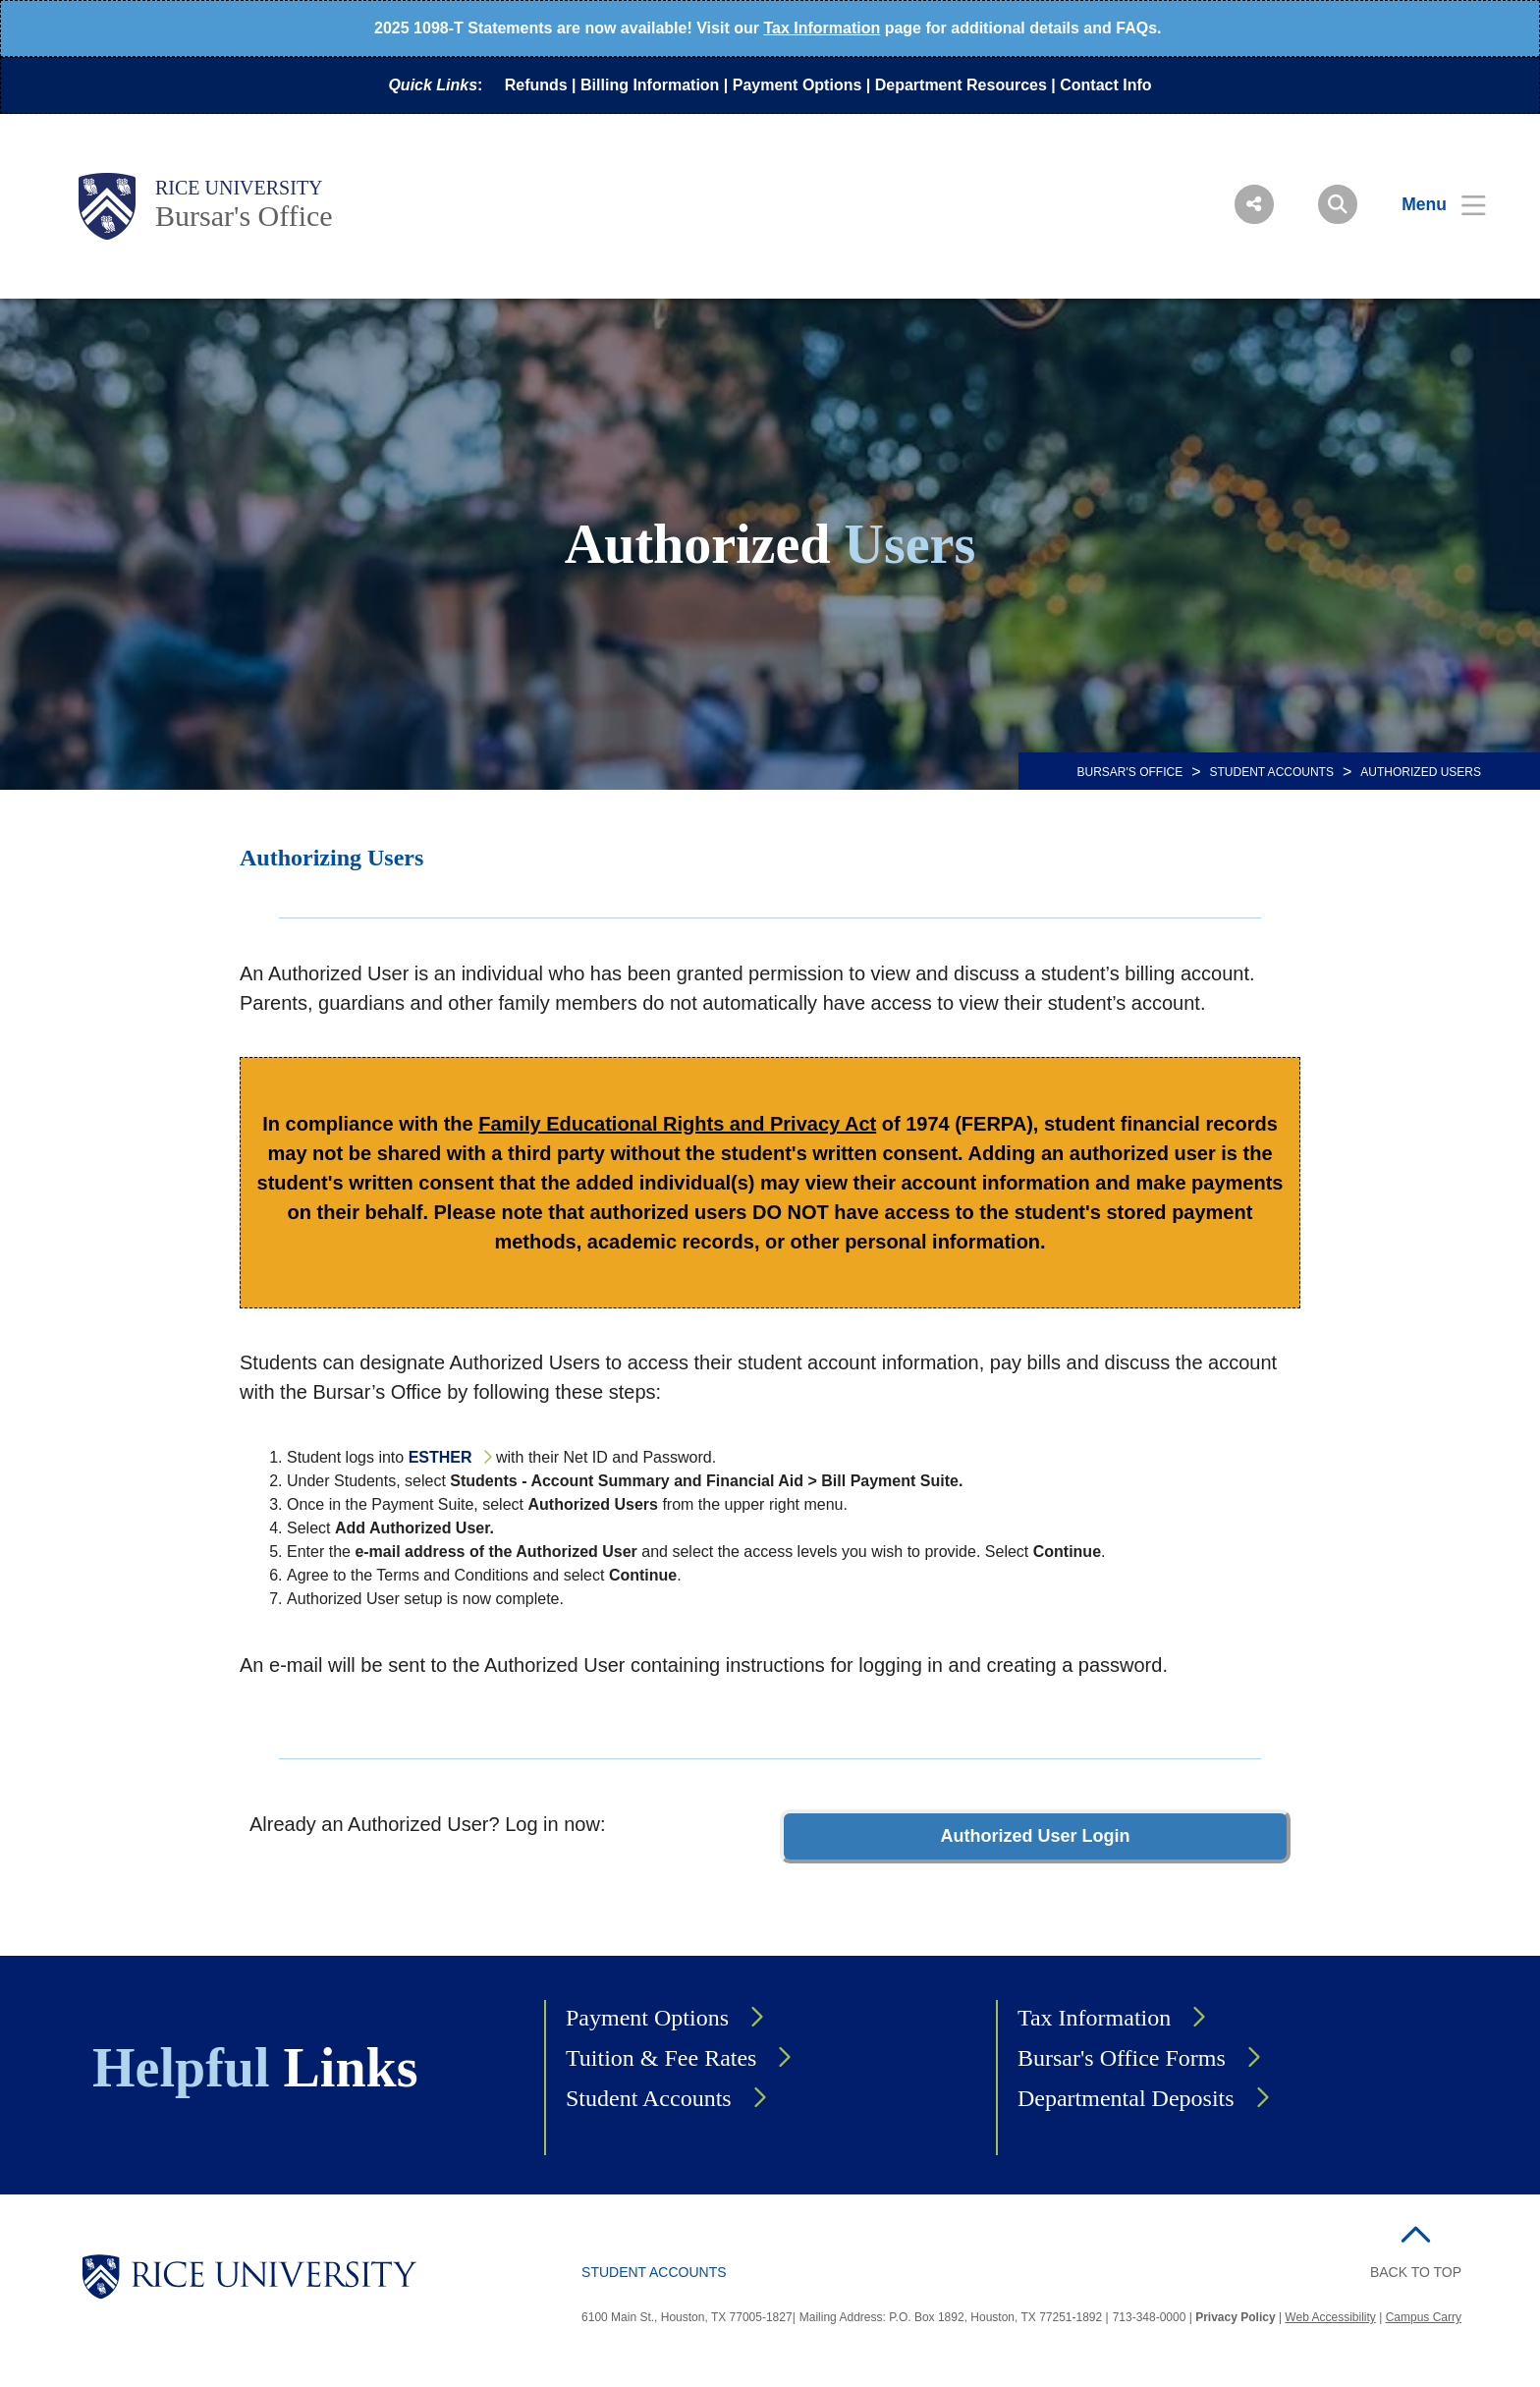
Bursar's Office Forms (1122, 2058)
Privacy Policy (1235, 2317)
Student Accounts (1272, 772)
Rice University (239, 187)
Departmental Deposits (1126, 2098)
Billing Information (649, 85)
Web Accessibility (1330, 2317)
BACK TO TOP (1415, 2272)
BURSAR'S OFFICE (1130, 772)
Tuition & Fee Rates (661, 2058)
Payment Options (797, 85)
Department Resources (961, 85)
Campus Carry (1423, 2317)
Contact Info (1105, 85)
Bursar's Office (244, 215)
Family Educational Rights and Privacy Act (677, 1124)
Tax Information (821, 28)
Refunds (536, 85)
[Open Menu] (1431, 204)
